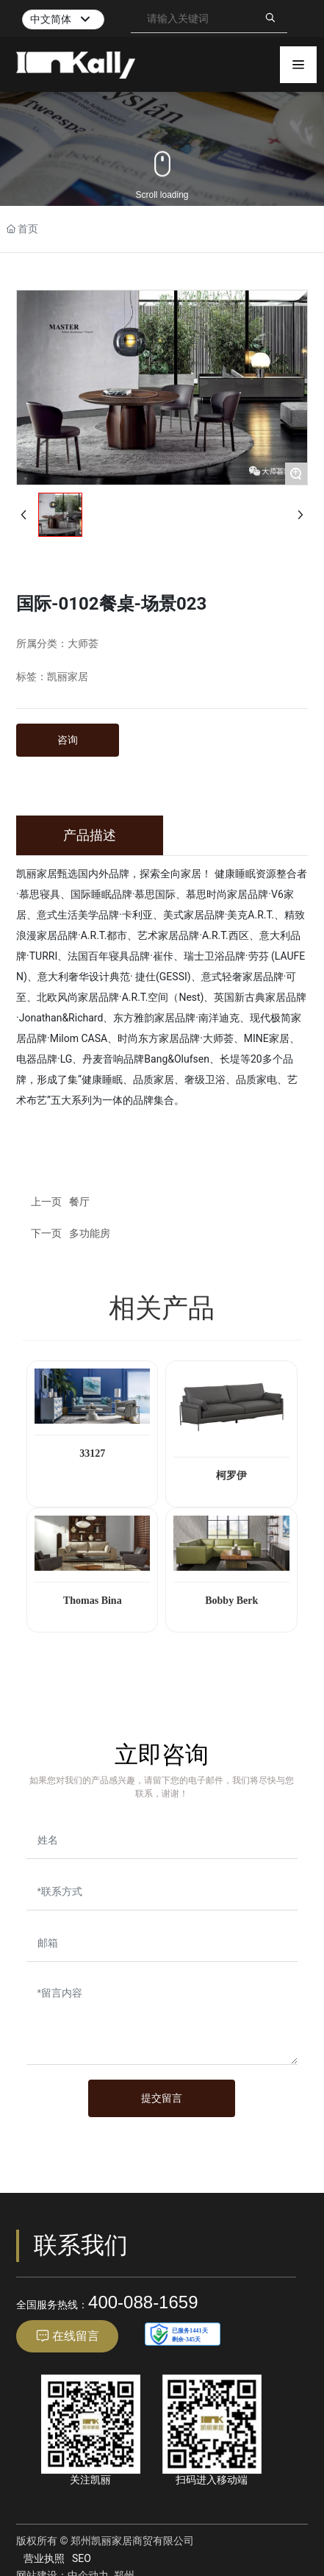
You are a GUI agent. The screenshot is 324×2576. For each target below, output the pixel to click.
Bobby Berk (231, 1600)
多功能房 (89, 1233)
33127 (92, 1453)
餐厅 (79, 1201)
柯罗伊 (231, 1475)
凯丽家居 (67, 676)
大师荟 (83, 643)
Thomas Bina (92, 1600)
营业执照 (44, 2558)
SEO (81, 2558)
